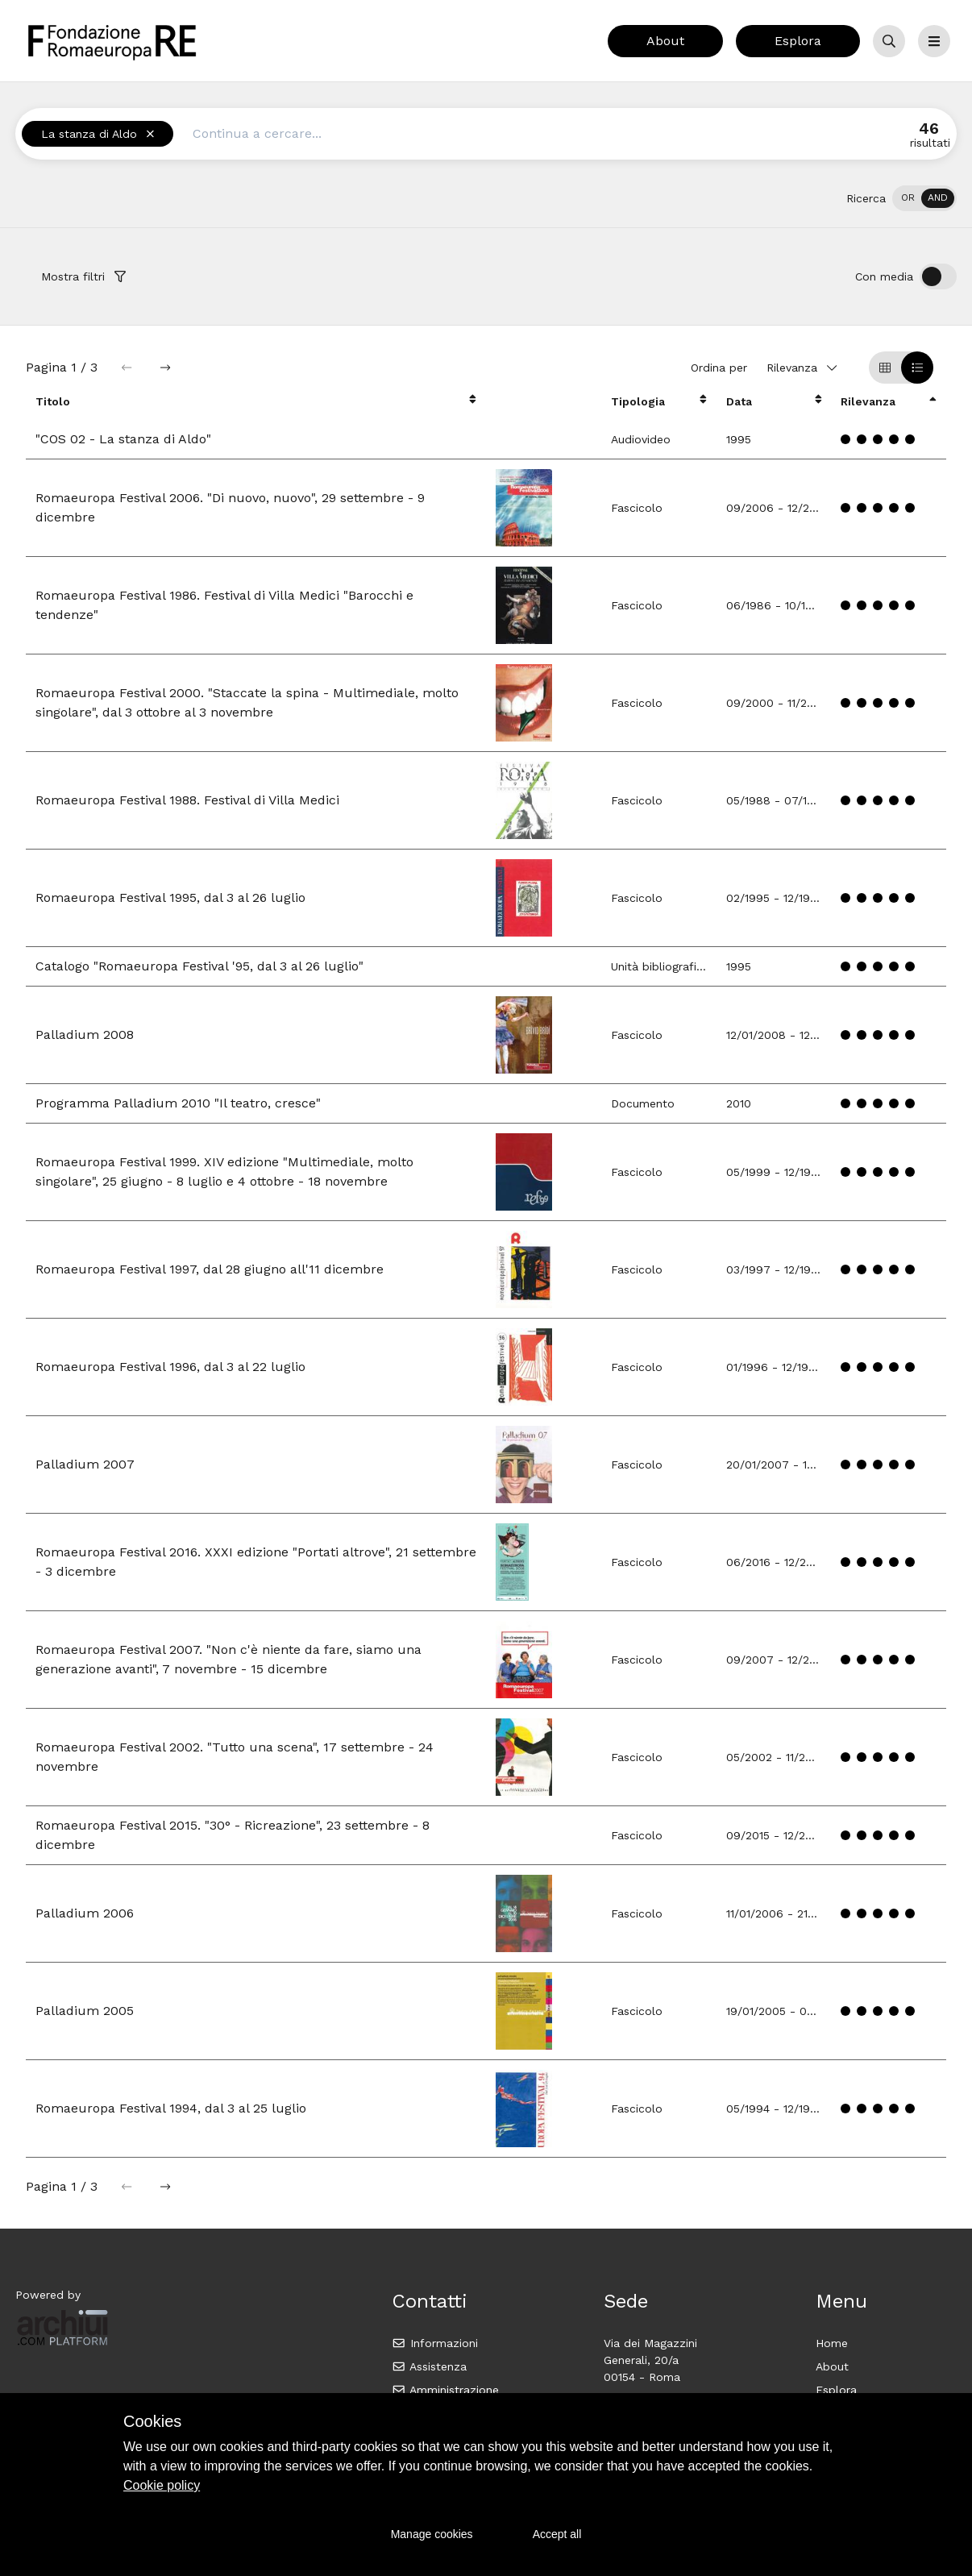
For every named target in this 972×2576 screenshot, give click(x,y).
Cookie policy (161, 2485)
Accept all (557, 2534)
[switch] (924, 198)
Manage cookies (432, 2534)
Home (832, 2343)
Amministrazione (445, 2389)
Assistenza (429, 2366)
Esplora (798, 40)
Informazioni (435, 2343)
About (665, 40)
